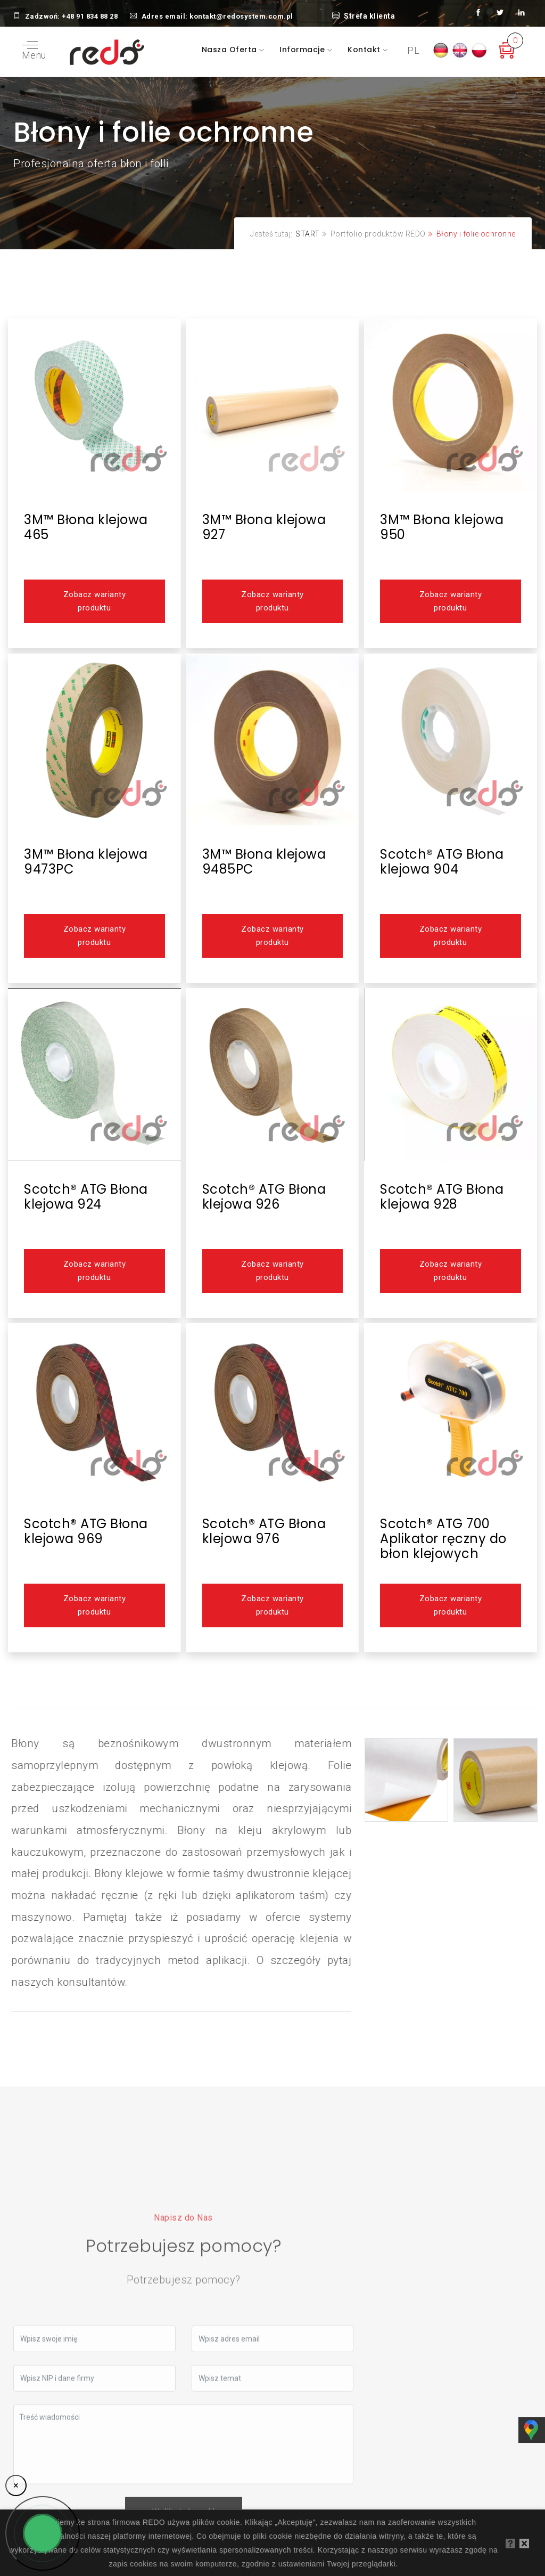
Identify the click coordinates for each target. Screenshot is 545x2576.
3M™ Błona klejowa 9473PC (86, 861)
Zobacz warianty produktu (94, 601)
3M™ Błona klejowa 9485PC (264, 861)
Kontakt (365, 49)
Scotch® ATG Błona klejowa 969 (86, 1531)
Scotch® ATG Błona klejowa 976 (264, 1531)
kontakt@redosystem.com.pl (241, 16)
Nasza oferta (231, 49)
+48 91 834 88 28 (90, 16)
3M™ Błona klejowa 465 (86, 527)
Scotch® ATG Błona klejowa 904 (442, 861)
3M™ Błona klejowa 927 (264, 527)
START (307, 234)
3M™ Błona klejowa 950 (442, 527)
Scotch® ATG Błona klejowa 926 (264, 1196)
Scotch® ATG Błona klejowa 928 (442, 1196)
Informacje (303, 49)
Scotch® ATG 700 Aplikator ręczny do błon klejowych (443, 1538)
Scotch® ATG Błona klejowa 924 (86, 1196)
